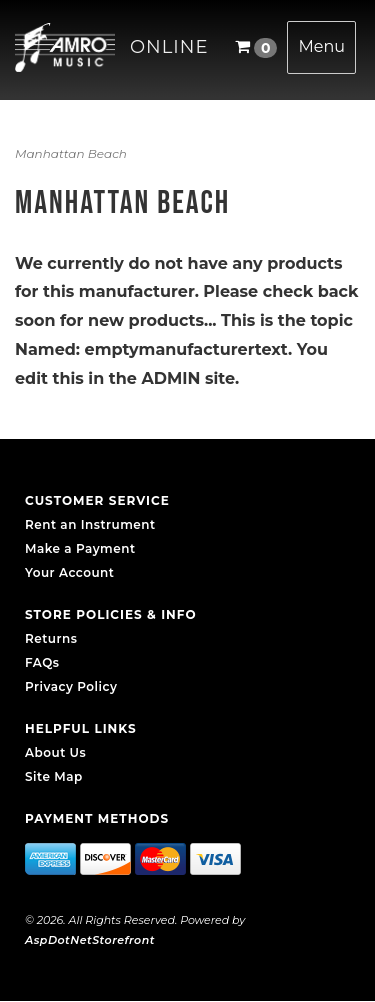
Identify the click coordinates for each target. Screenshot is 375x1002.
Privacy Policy (71, 686)
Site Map (54, 776)
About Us (55, 752)
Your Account (69, 572)
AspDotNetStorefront (90, 940)
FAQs (42, 662)
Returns (51, 638)
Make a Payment (80, 548)
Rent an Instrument (90, 524)
